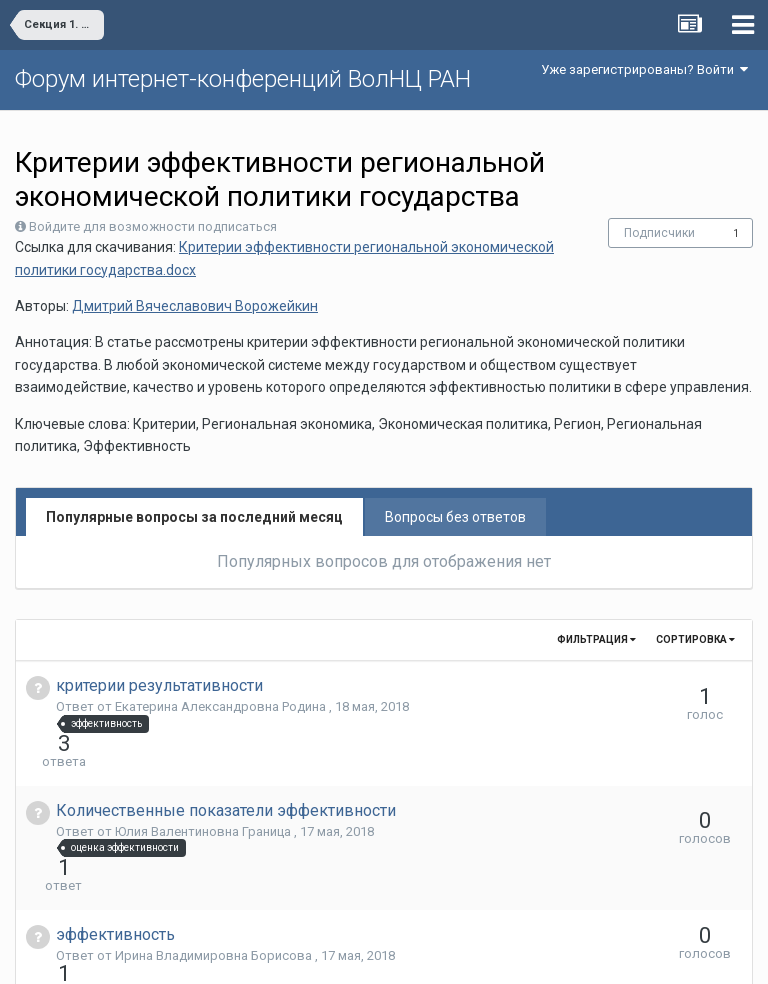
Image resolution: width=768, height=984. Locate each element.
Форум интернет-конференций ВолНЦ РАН (243, 79)
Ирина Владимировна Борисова (215, 883)
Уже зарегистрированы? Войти (644, 69)
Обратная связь (415, 954)
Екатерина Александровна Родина (222, 706)
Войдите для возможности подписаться (153, 226)
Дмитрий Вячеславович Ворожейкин (195, 306)
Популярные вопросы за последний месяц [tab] (194, 517)
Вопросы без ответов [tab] (455, 517)
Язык (322, 954)
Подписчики (659, 233)
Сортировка (695, 639)
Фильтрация (596, 639)
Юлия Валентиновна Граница (204, 795)
